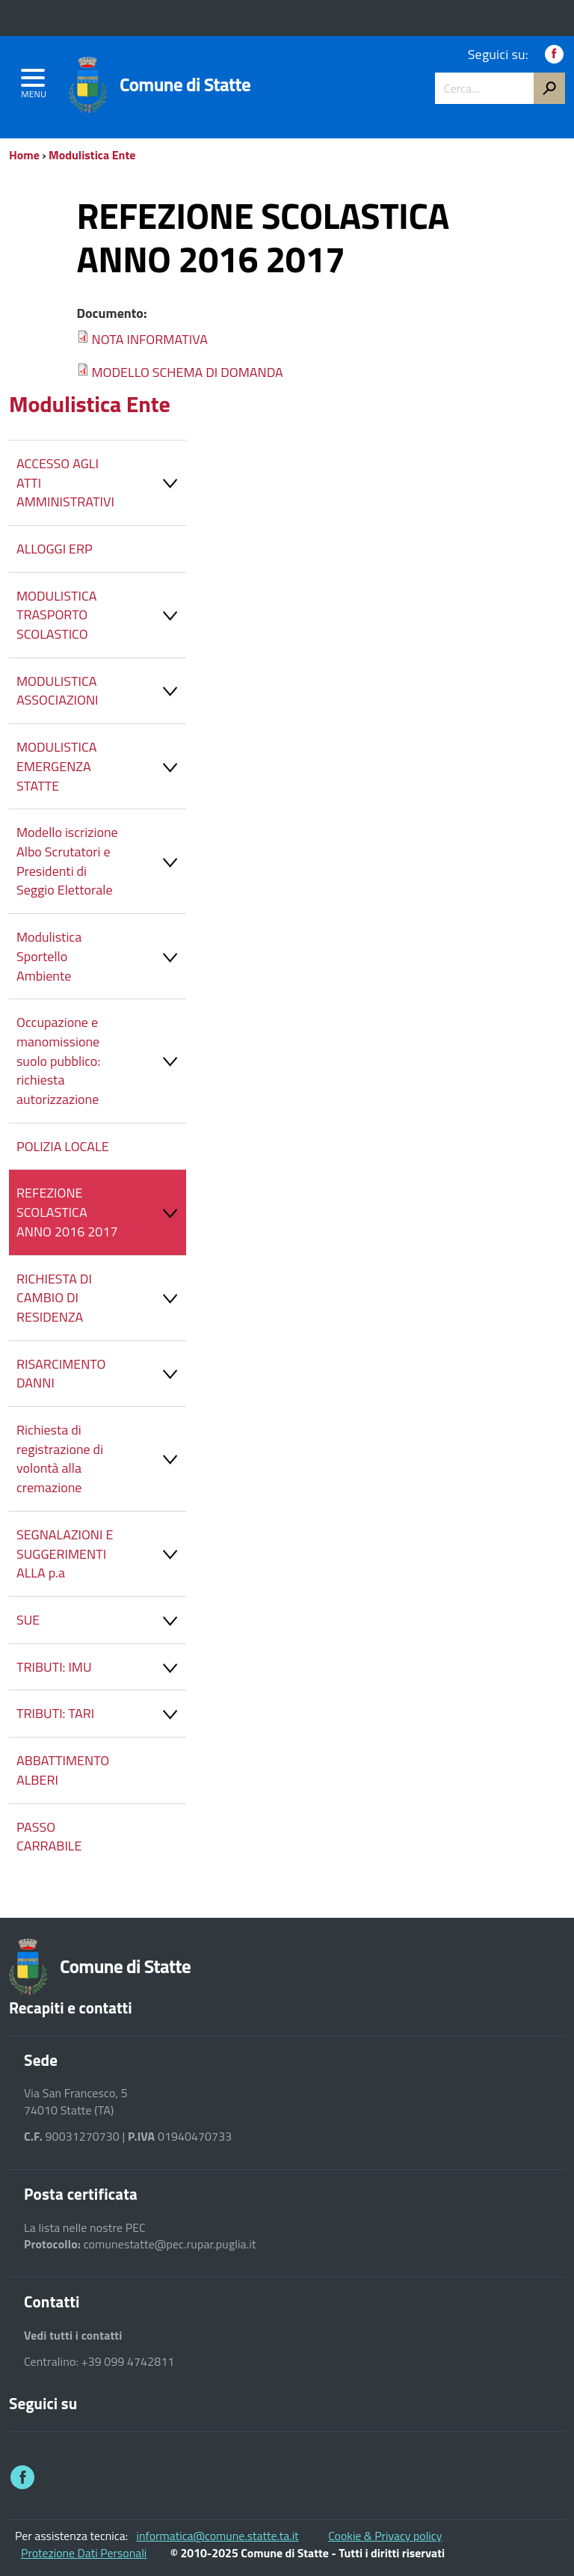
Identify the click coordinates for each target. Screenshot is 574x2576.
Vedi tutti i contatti (73, 2335)
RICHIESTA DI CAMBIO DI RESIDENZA (101, 1298)
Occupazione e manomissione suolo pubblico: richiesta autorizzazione (101, 1060)
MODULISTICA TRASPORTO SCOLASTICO (101, 615)
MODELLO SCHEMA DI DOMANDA (187, 372)
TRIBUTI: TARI (101, 1717)
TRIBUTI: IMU (101, 1670)
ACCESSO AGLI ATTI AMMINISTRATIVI (101, 482)
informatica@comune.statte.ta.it (218, 2536)
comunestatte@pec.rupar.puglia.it (170, 2244)
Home (24, 155)
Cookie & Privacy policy (385, 2536)
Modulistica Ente (92, 155)
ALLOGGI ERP (54, 549)
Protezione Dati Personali (83, 2553)
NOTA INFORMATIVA (149, 339)
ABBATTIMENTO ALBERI (62, 1770)
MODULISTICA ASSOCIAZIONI (101, 691)
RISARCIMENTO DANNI (101, 1373)
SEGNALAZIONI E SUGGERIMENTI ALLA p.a (101, 1553)
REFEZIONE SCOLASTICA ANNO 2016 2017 (101, 1212)
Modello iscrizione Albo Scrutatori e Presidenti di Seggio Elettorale (101, 861)
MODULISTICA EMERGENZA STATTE (101, 766)
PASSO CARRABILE (48, 1836)
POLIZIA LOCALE (62, 1146)
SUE (101, 1623)
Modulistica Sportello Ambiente (101, 956)
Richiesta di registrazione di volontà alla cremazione (101, 1458)
